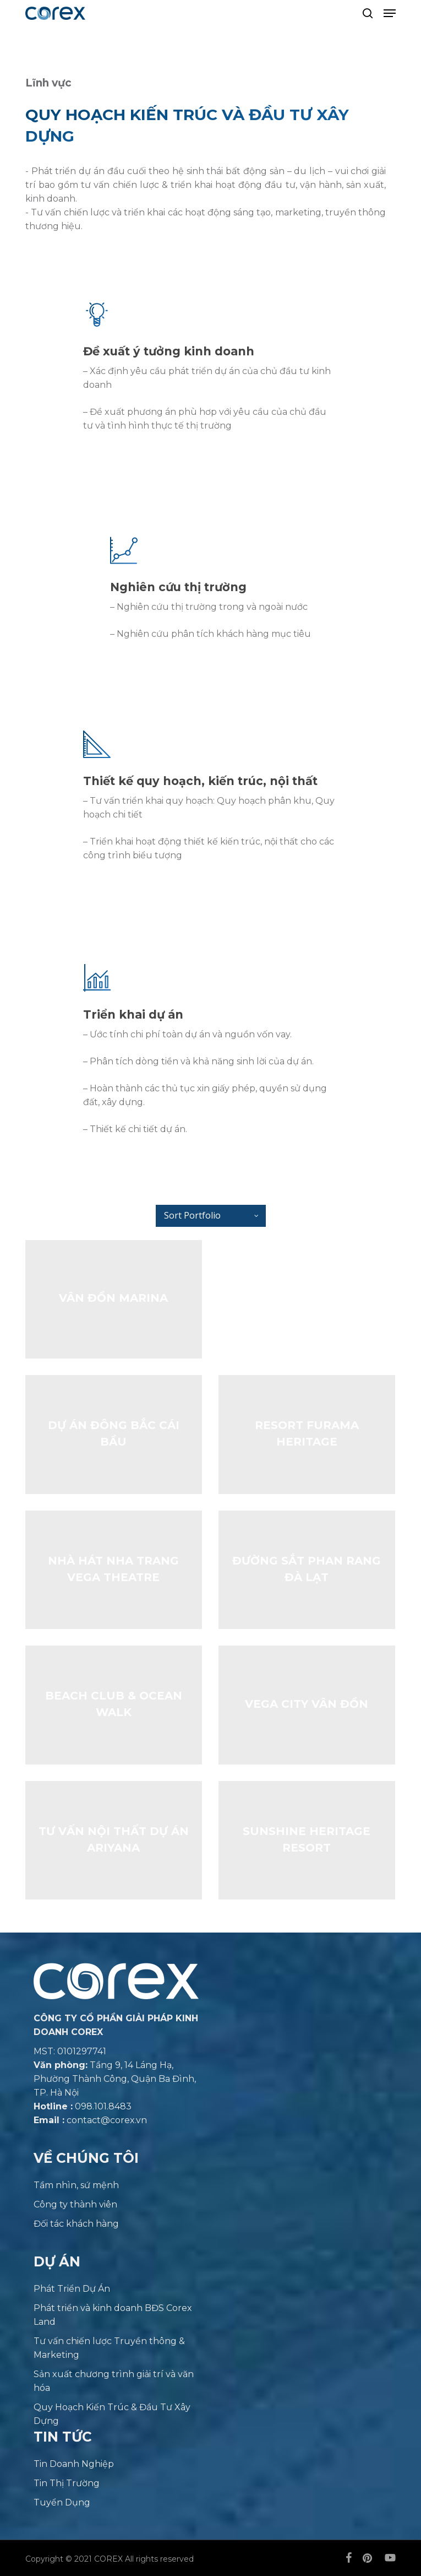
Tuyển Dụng (62, 2502)
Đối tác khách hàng (76, 2223)
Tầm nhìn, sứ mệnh (76, 2185)
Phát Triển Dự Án (72, 2288)
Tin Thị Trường (67, 2483)
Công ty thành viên (75, 2204)
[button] (390, 13)
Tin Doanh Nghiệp (74, 2464)
